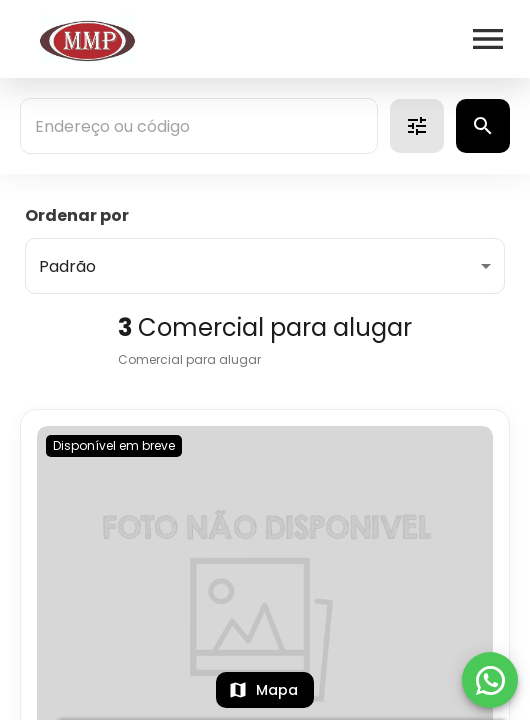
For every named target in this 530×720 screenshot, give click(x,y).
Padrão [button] (67, 266)
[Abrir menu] (488, 39)
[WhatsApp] (490, 680)
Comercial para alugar (189, 359)
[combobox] (199, 126)
